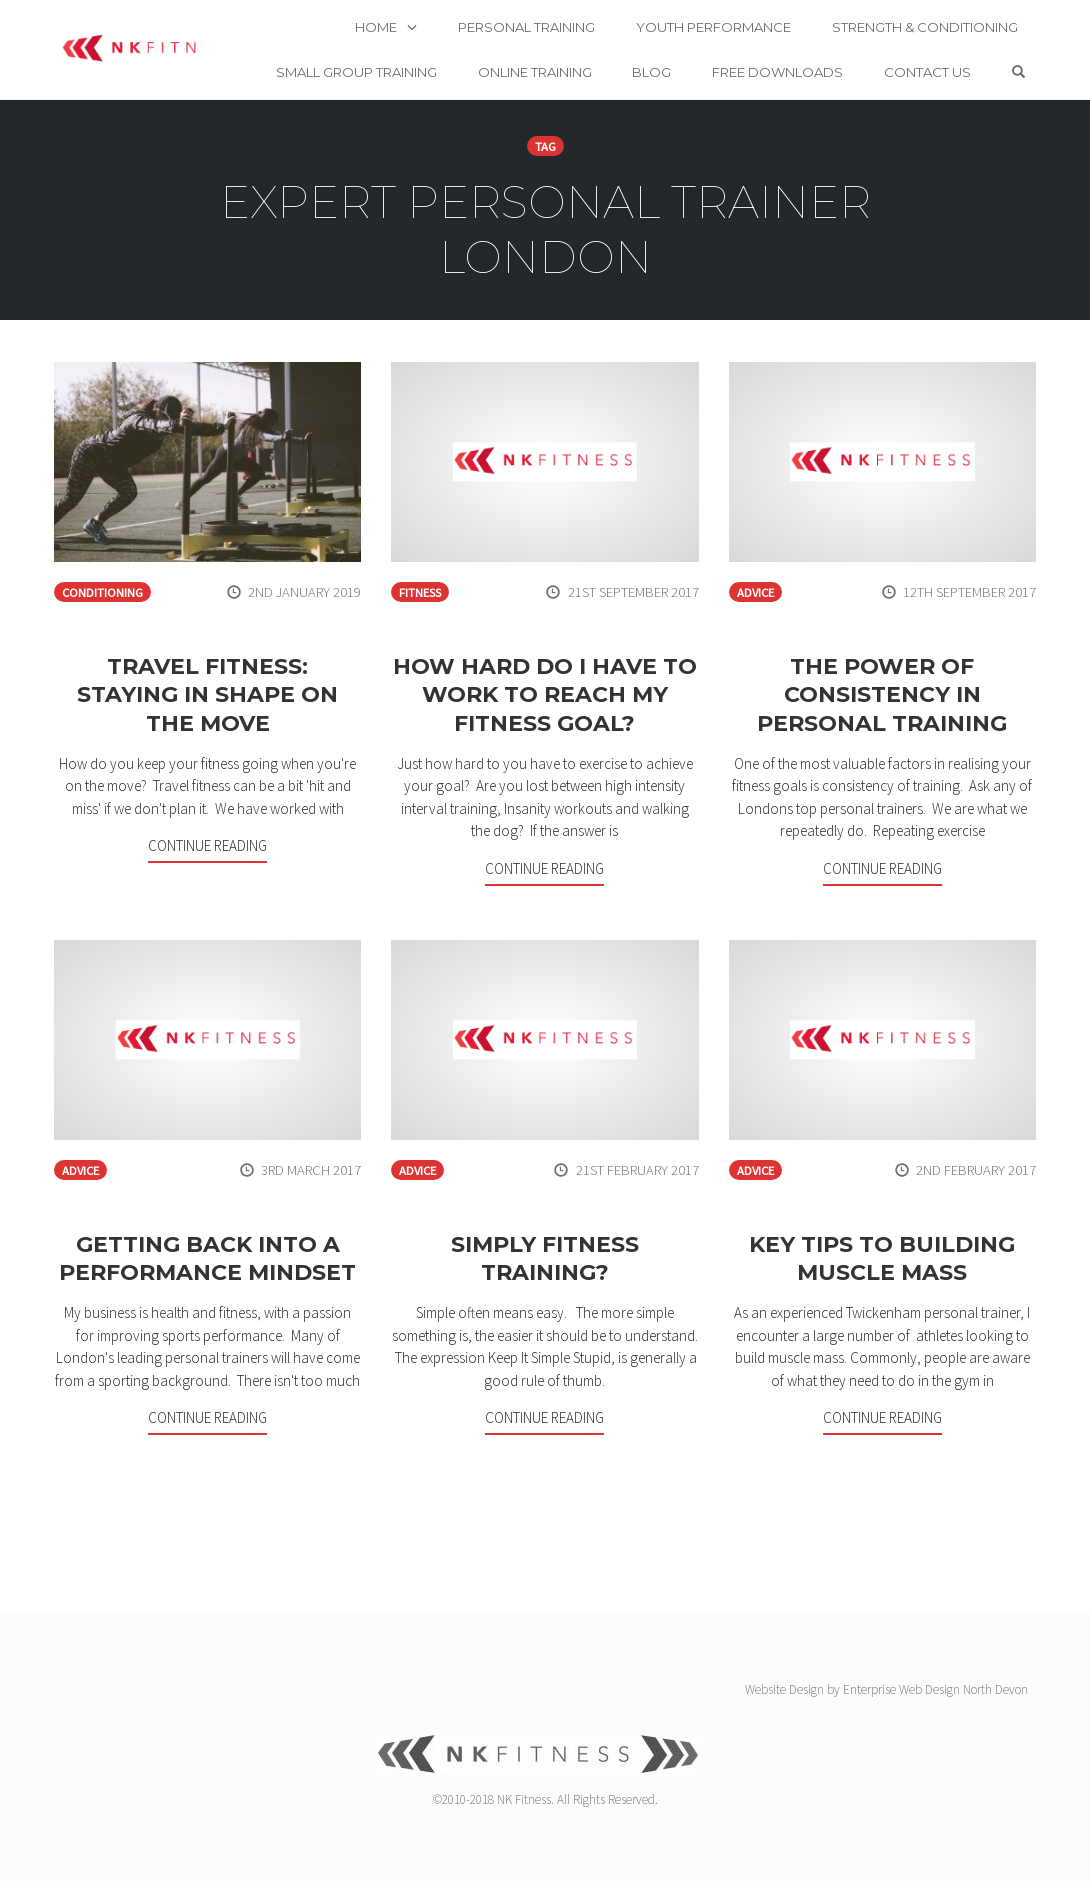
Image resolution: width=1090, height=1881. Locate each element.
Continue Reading (207, 845)
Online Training (581, 49)
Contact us (974, 49)
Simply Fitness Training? (545, 1259)
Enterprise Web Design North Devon (935, 1689)
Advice (755, 592)
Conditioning (102, 592)
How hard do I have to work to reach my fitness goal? (545, 695)
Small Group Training (402, 49)
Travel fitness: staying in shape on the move (207, 695)
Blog (698, 49)
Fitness (420, 592)
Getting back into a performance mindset (207, 1259)
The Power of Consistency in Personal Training (882, 695)
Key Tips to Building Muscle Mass (882, 1259)
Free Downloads (824, 49)
